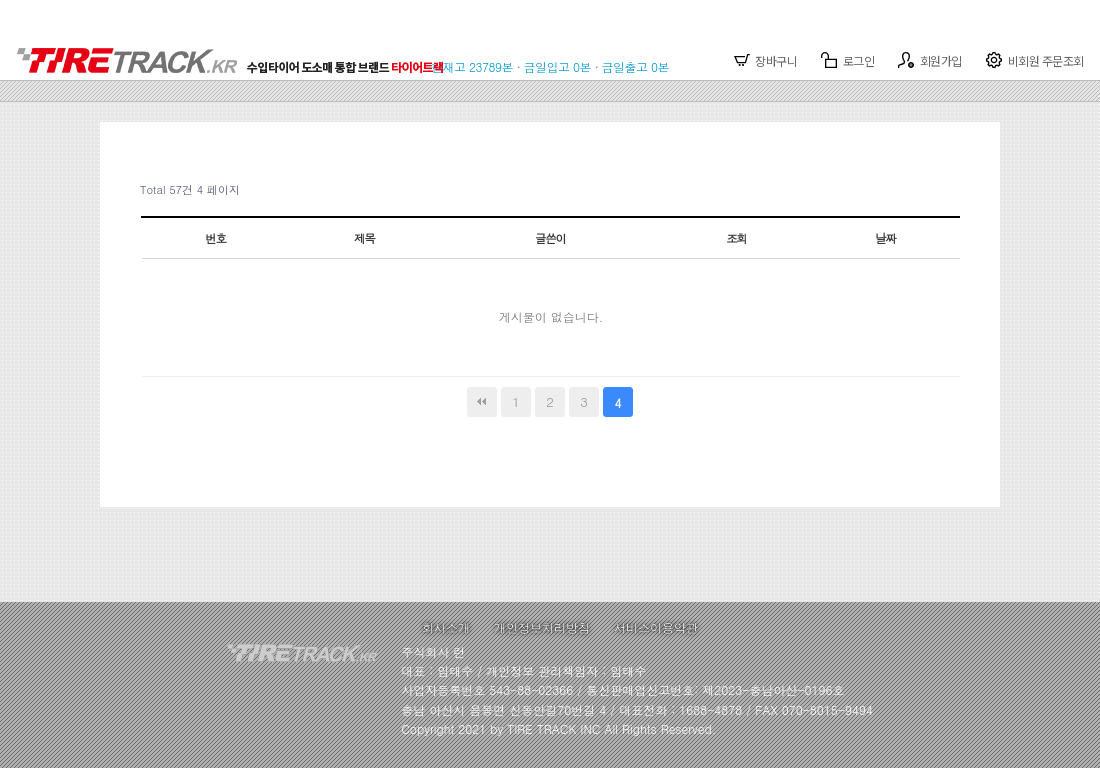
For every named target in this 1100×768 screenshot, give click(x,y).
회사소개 (446, 628)
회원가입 (930, 60)
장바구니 (766, 60)
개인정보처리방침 (542, 628)
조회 (736, 238)
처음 (482, 402)
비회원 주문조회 (1035, 60)
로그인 (847, 60)
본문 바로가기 (0, 0)
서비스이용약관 (656, 628)
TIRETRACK (237, 50)
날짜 (885, 238)
